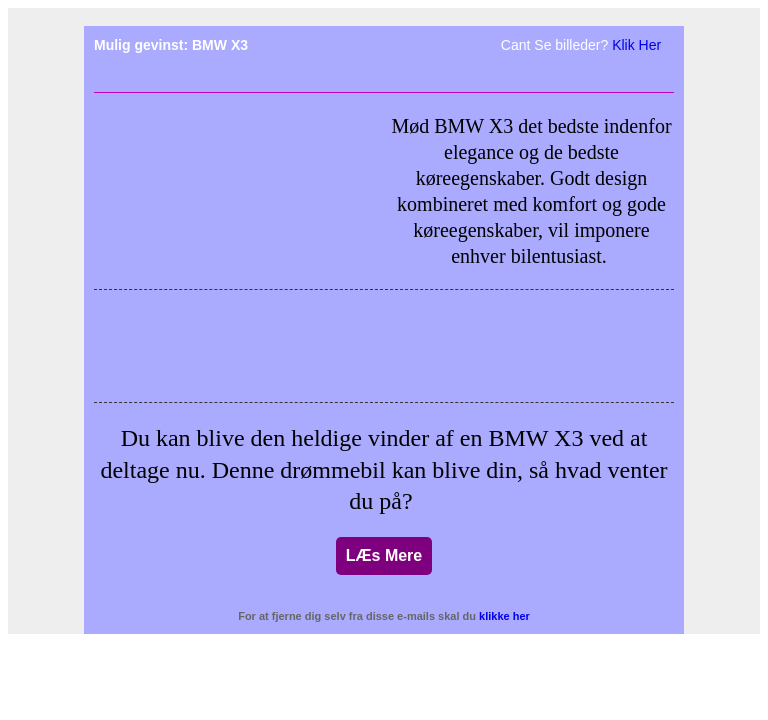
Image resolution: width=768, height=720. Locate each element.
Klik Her (636, 45)
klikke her (504, 616)
